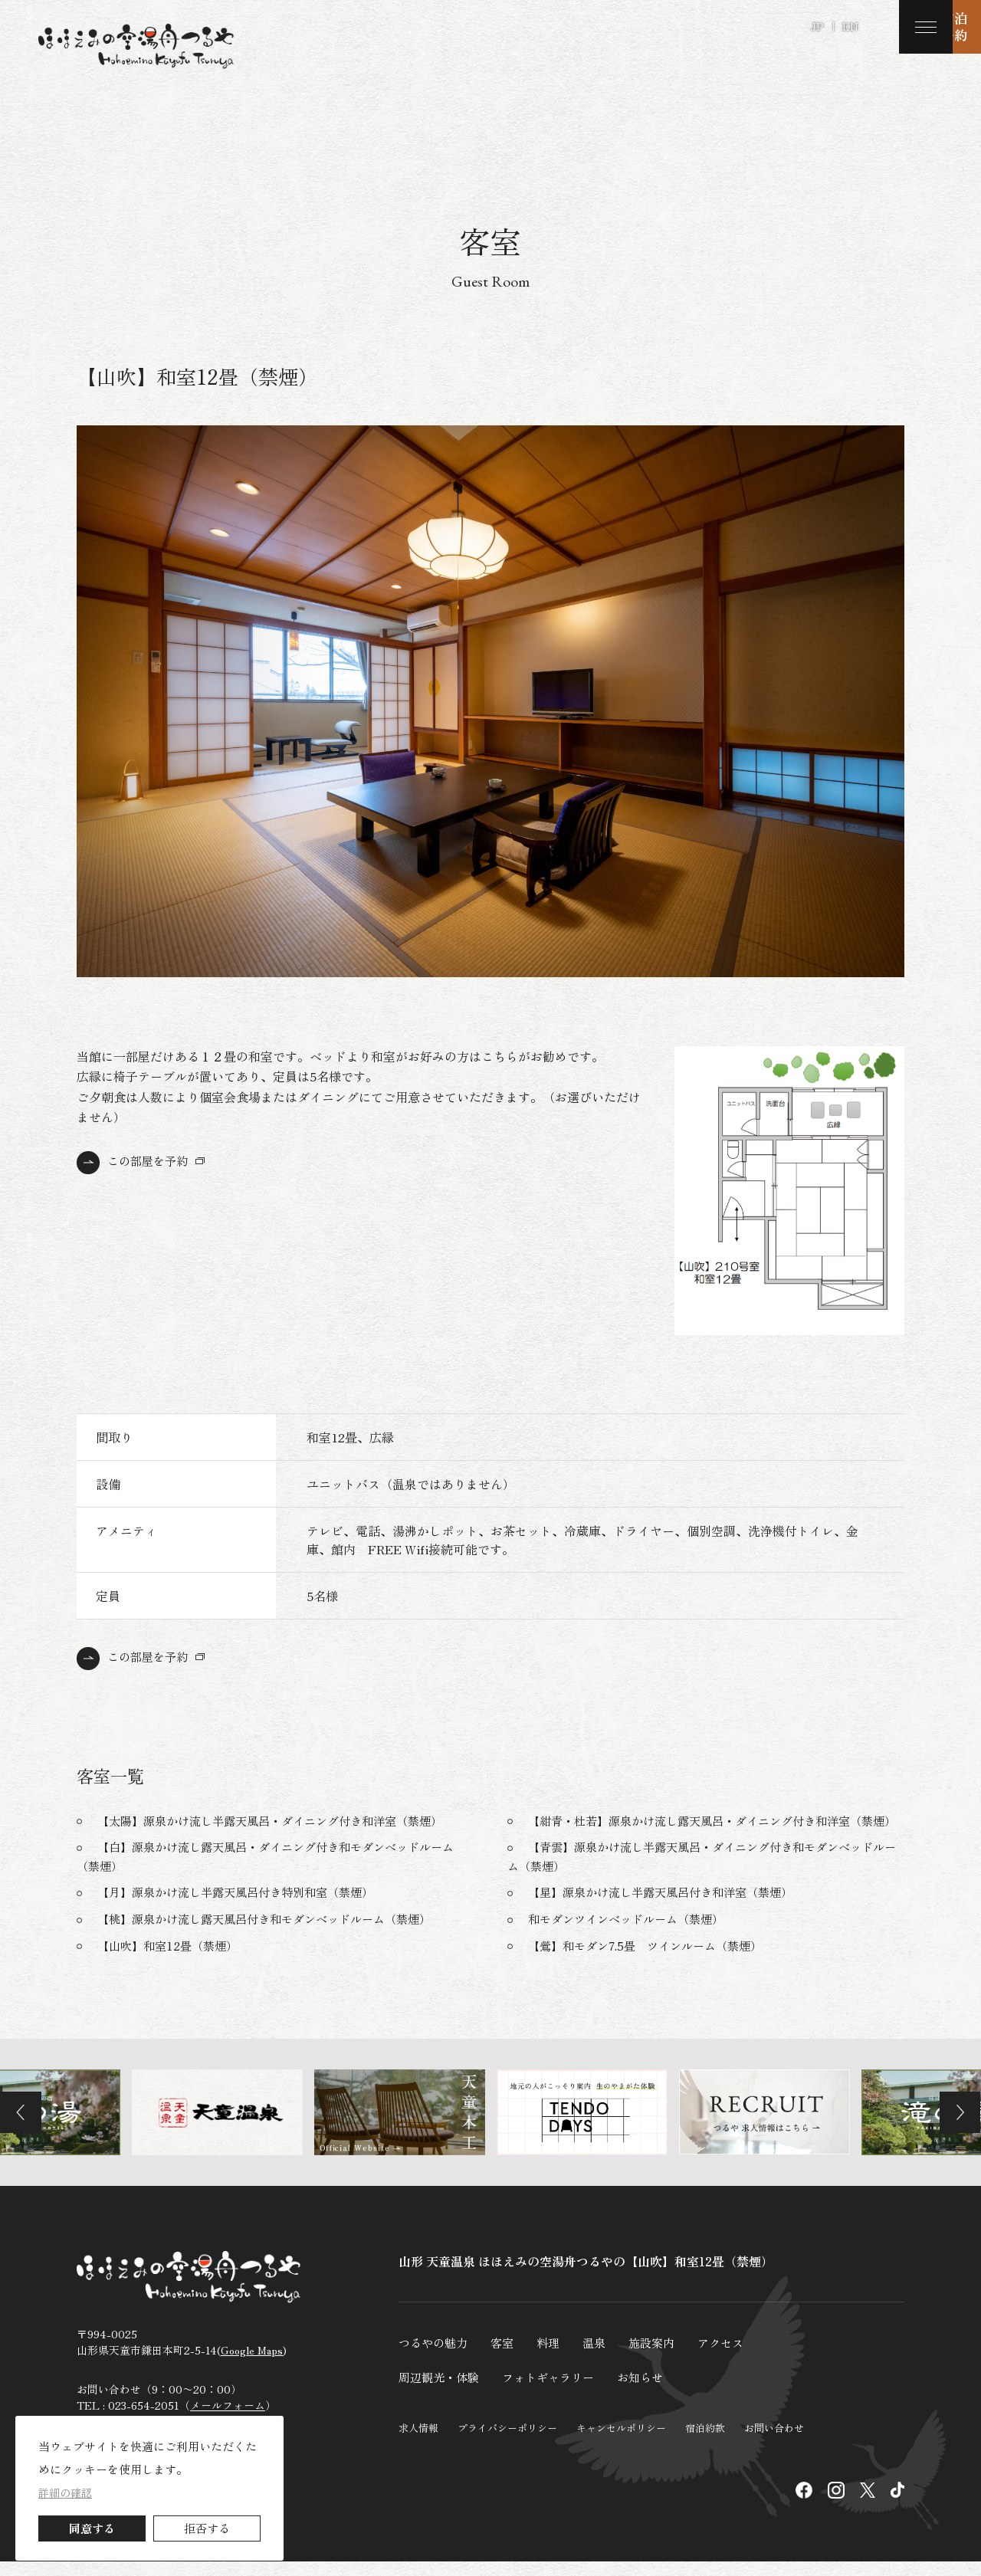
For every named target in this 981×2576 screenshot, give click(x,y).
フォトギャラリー (556, 2391)
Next (954, 2127)
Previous (27, 2127)
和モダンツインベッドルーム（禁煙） (632, 1934)
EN (850, 26)
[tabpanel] (490, 701)
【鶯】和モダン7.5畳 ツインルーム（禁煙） (653, 1960)
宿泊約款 (705, 2441)
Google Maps (252, 2369)
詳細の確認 (65, 2492)
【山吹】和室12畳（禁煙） (171, 1960)
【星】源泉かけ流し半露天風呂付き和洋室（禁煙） (669, 1908)
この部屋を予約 (150, 1160)
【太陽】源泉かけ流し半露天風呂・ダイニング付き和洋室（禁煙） (281, 1819)
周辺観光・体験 (441, 2391)
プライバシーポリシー (507, 2441)
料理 (555, 2357)
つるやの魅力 (435, 2357)
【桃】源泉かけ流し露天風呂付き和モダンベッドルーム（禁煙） (275, 1934)
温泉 (602, 2357)
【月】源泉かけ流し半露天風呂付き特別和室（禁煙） (244, 1908)
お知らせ (653, 2391)
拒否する (207, 2528)
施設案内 (662, 2357)
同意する (92, 2528)
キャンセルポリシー (621, 2441)
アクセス (734, 2357)
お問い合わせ (774, 2441)
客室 (507, 2357)
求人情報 (418, 2441)
